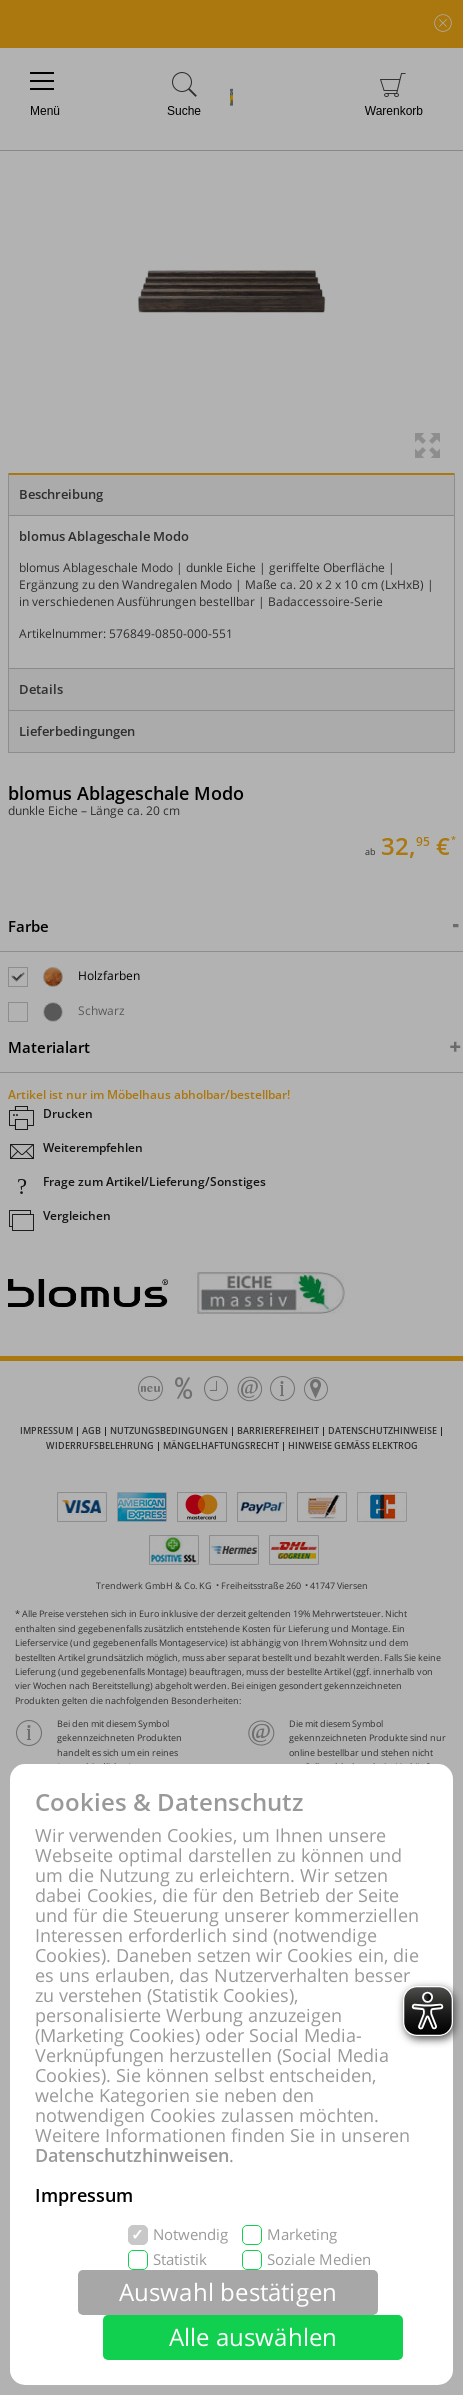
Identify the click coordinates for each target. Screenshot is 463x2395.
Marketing (302, 2234)
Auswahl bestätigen (228, 2291)
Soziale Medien (319, 2259)
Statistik (180, 2259)
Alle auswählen (253, 2336)
